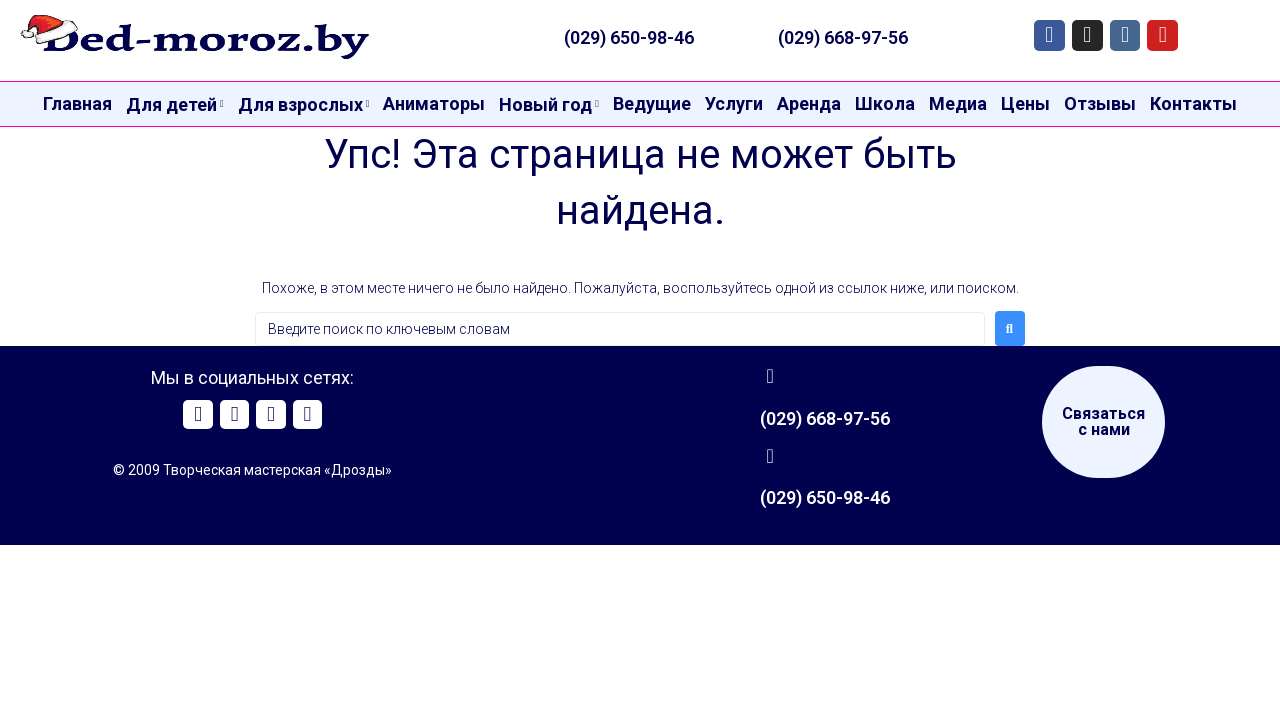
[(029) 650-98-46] (770, 456)
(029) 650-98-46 (629, 37)
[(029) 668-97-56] (770, 376)
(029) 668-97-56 (843, 37)
